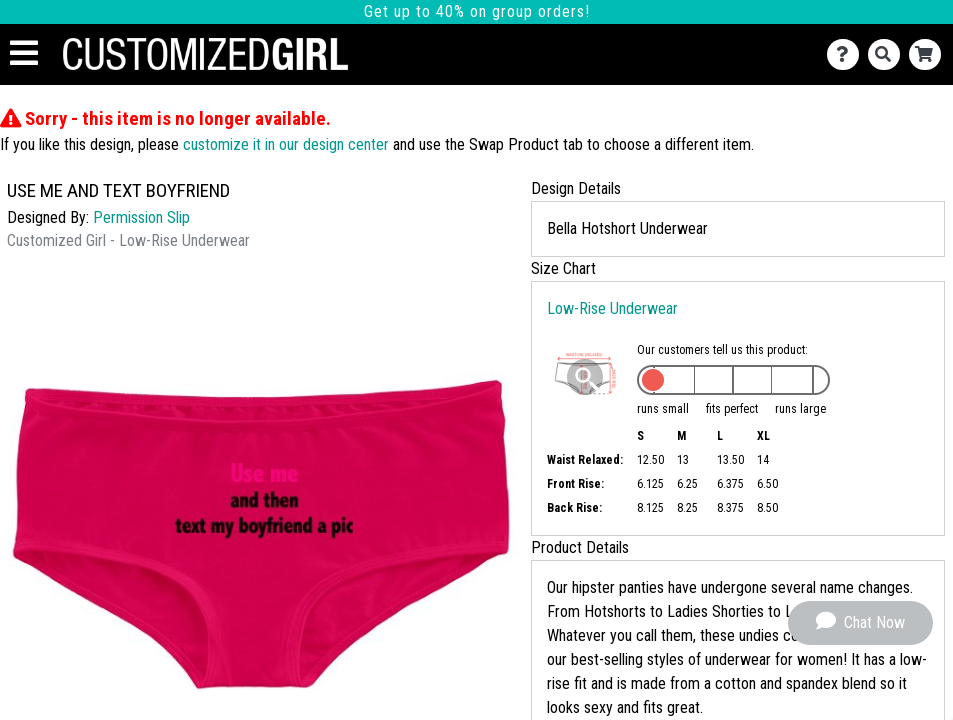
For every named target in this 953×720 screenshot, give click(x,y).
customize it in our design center (286, 144)
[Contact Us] (847, 54)
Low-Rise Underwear (612, 308)
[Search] (888, 54)
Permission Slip (141, 217)
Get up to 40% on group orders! (477, 11)
